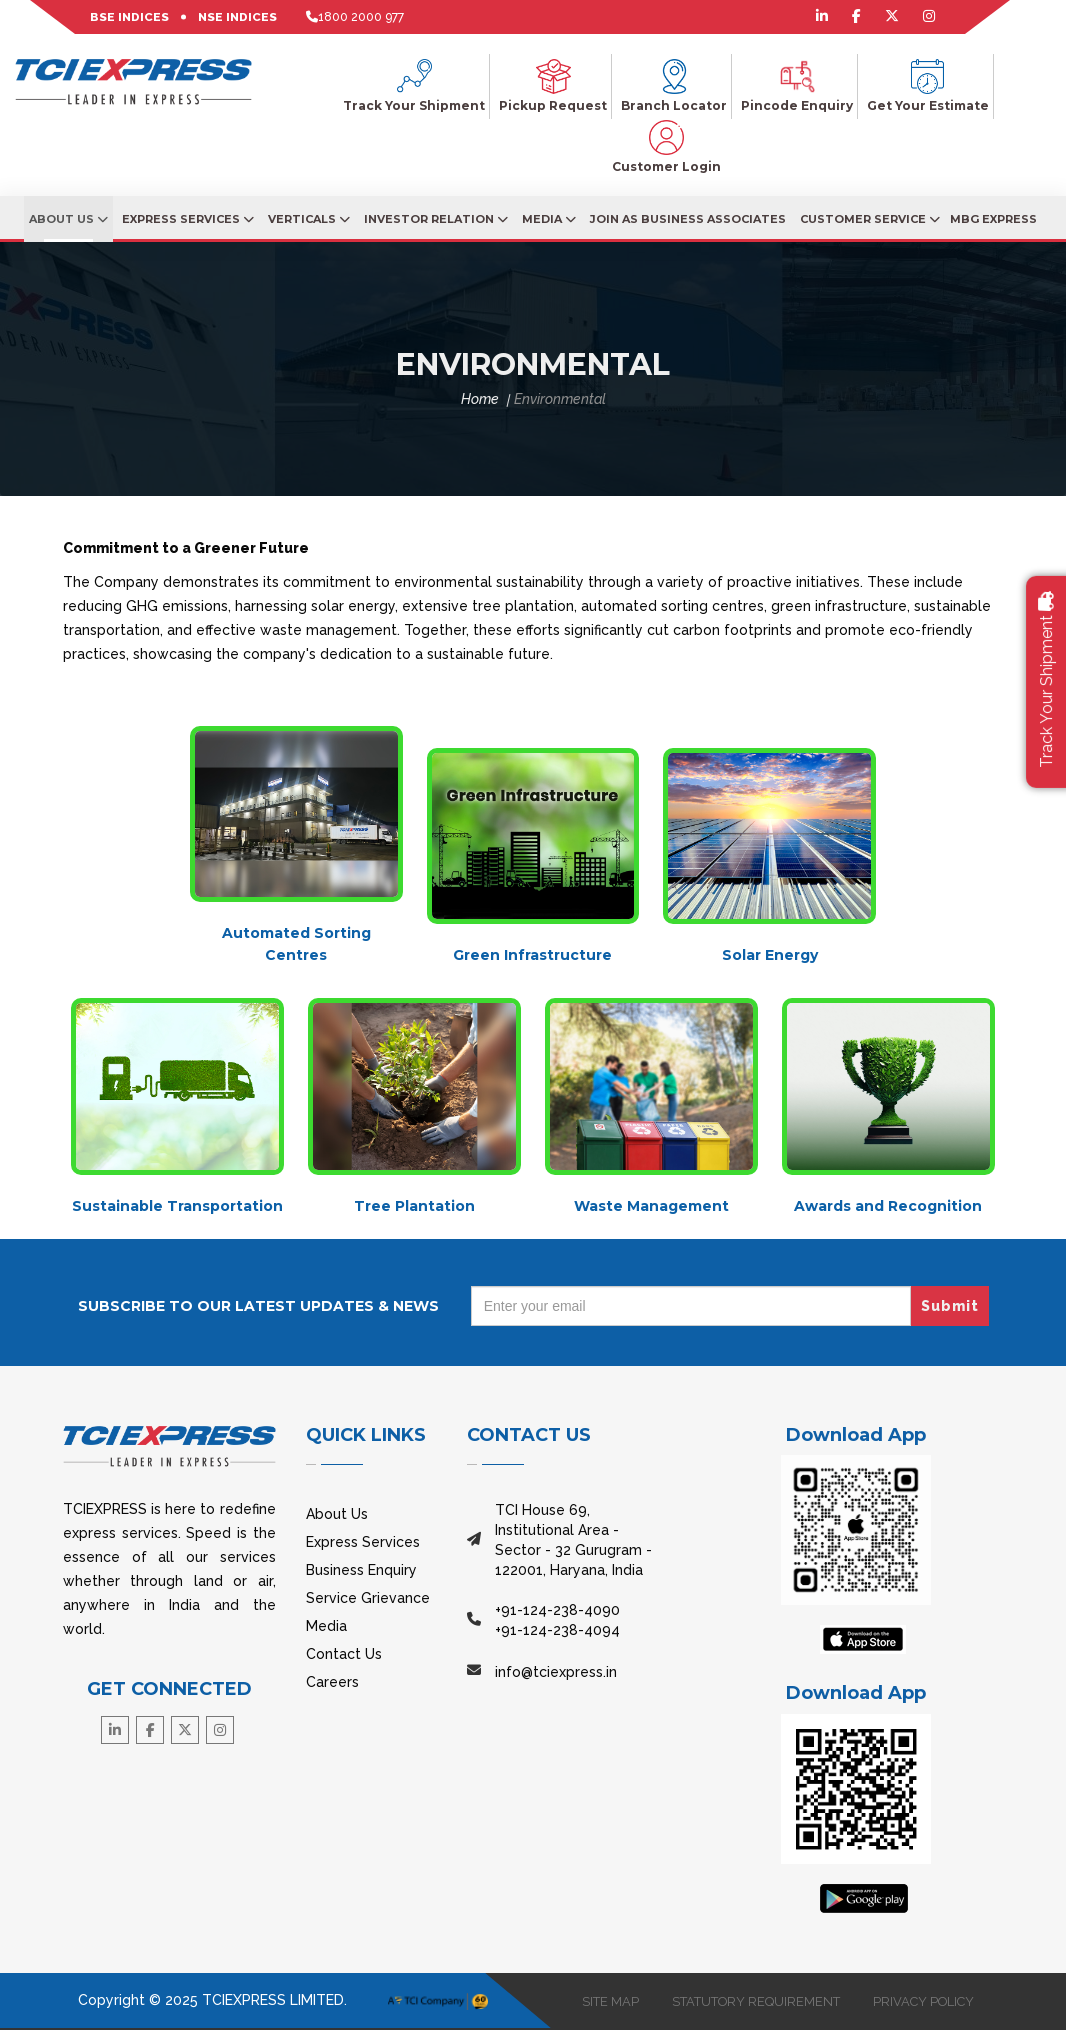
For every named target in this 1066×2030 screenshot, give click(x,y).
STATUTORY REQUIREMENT (752, 2001)
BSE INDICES (129, 17)
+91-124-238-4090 (557, 1610)
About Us (68, 219)
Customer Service (870, 219)
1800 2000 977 (361, 17)
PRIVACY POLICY (922, 2001)
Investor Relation (436, 219)
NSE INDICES (237, 17)
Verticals (309, 219)
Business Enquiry (361, 1570)
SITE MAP (605, 2001)
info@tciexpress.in (556, 1672)
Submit (950, 1306)
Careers (332, 1682)
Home (480, 399)
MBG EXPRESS (993, 219)
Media (549, 219)
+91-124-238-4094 (557, 1630)
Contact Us (344, 1654)
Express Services (188, 219)
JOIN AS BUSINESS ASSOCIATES (688, 219)
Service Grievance (368, 1598)
